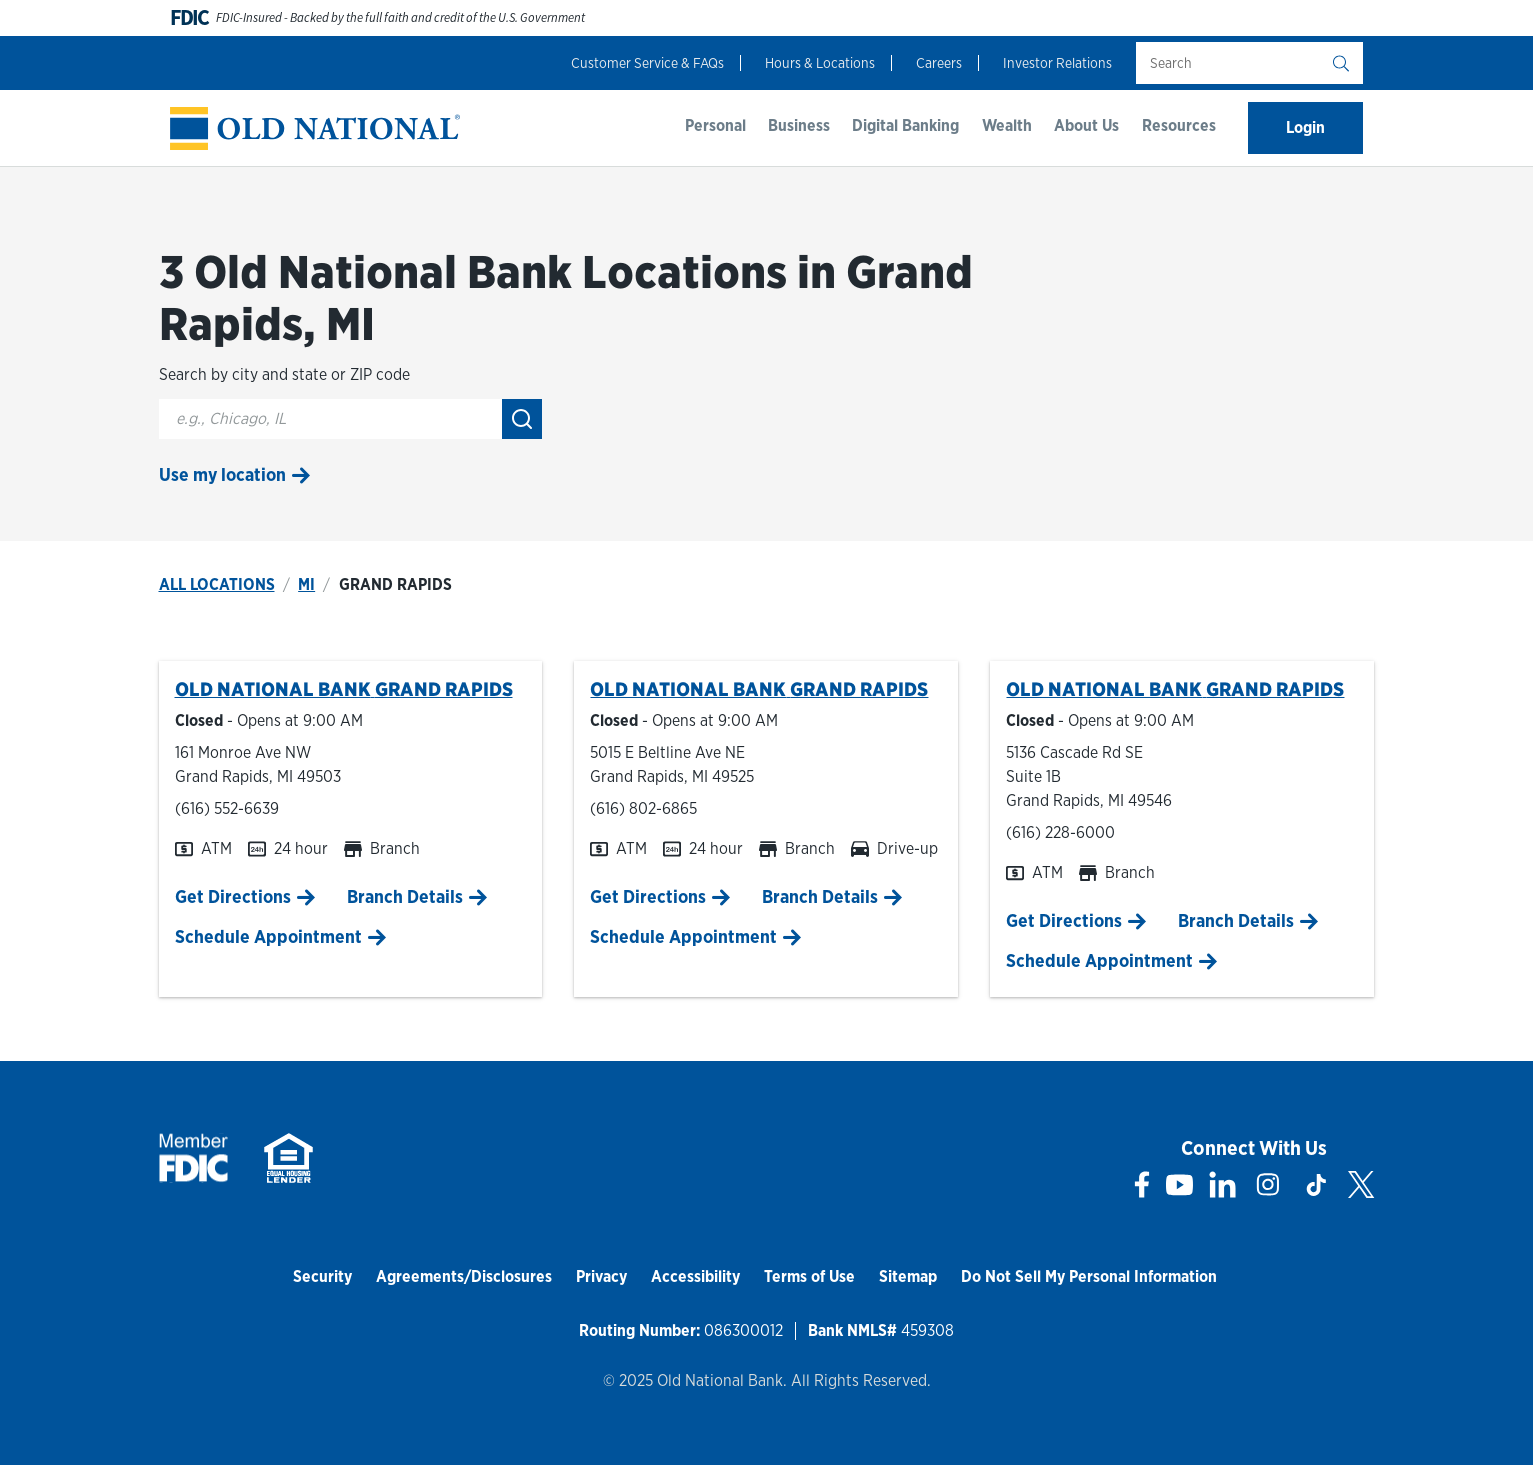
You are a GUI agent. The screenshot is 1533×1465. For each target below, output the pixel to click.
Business (799, 125)
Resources (1179, 125)
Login (1305, 127)
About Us (1086, 125)
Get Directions (233, 896)
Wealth (1007, 125)
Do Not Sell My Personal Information (1089, 1276)
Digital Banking (905, 125)
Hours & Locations (820, 63)
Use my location (222, 474)
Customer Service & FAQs (647, 63)
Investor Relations (1057, 63)
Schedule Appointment (268, 936)
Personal (715, 125)
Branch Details (405, 896)
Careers (939, 63)
